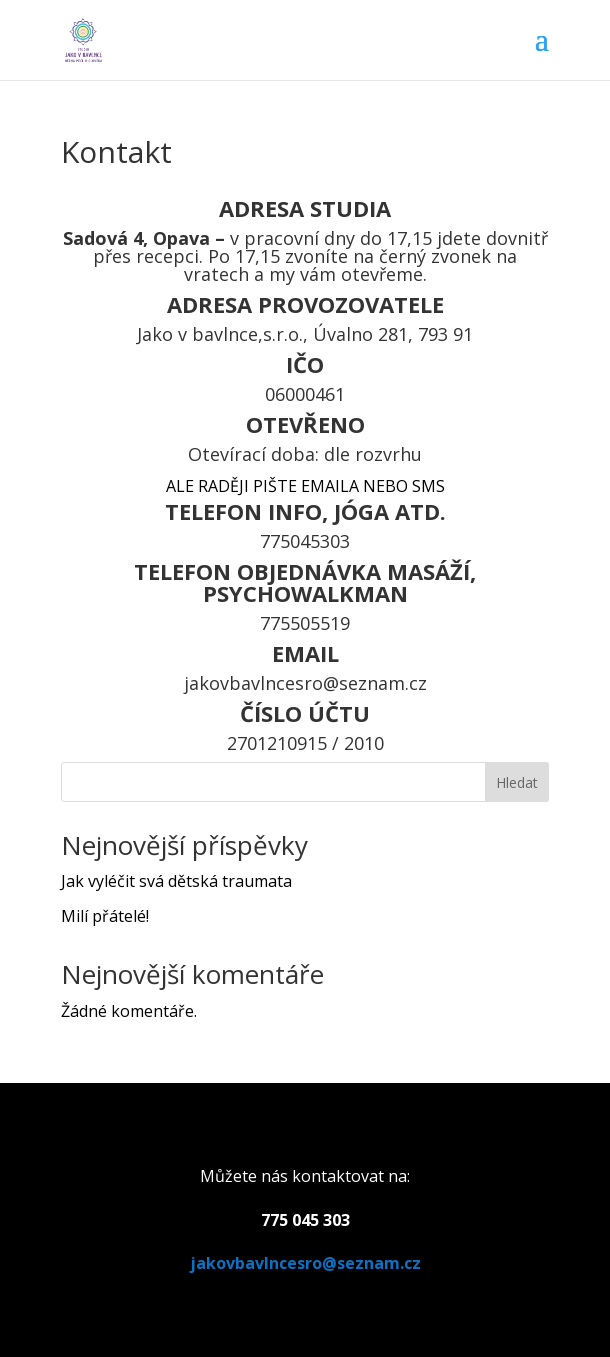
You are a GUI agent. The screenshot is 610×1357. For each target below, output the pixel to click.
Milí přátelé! (105, 916)
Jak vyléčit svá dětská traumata (176, 881)
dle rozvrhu (373, 454)
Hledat (517, 782)
